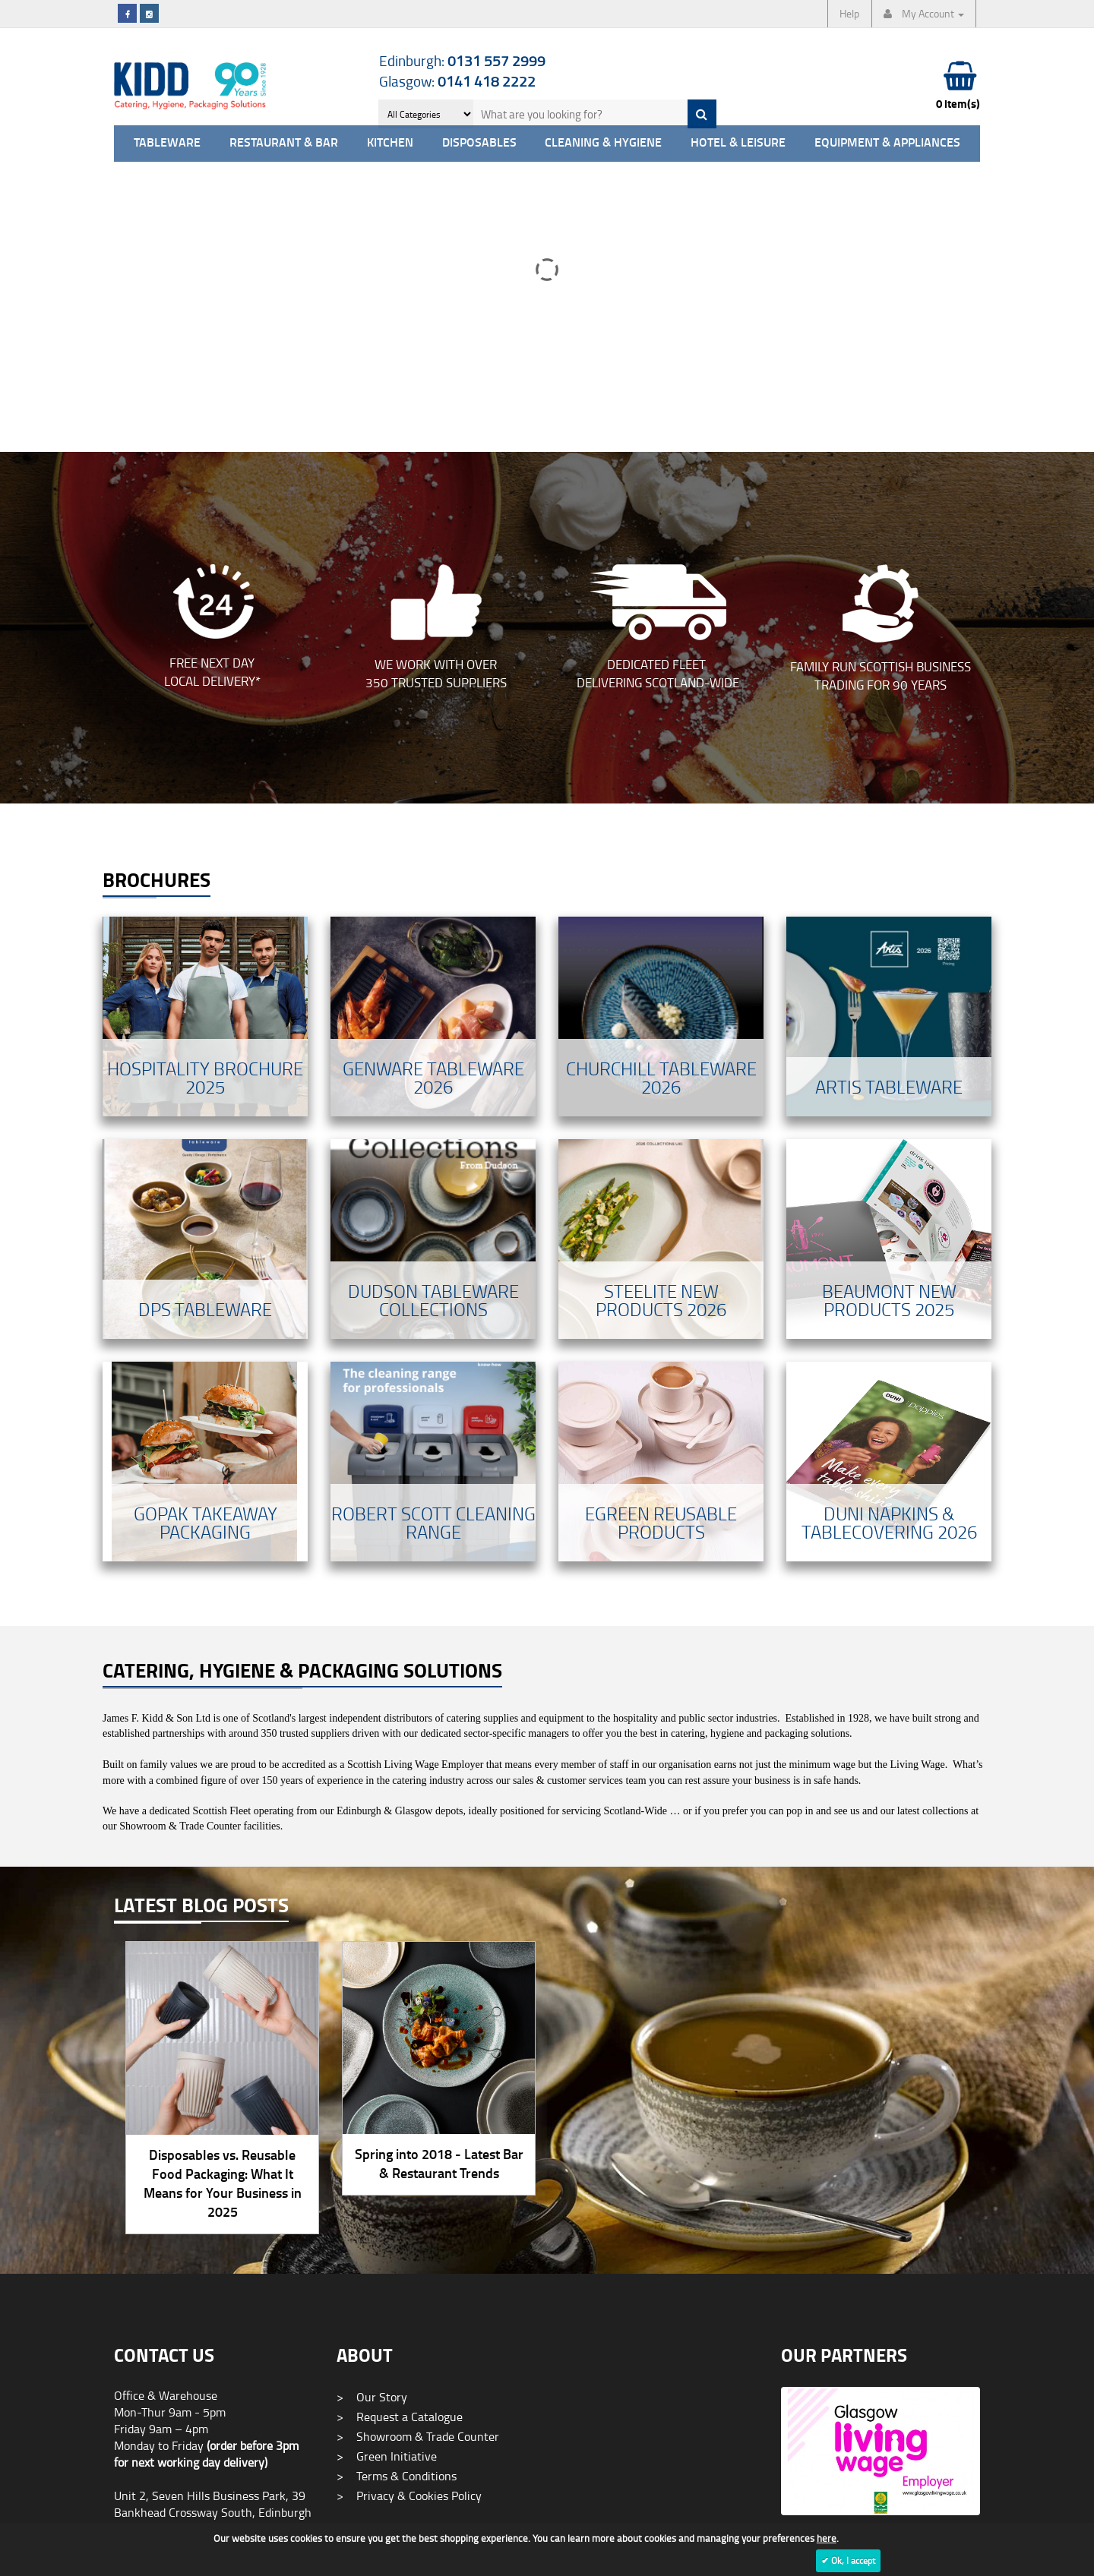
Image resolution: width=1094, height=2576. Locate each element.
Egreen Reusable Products (661, 1252)
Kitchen (390, 143)
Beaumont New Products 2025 (889, 1030)
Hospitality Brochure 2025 (205, 807)
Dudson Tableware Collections (433, 1030)
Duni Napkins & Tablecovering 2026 (889, 1252)
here (826, 2538)
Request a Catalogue (400, 2147)
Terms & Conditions (397, 2206)
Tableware (167, 143)
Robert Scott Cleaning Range (433, 1252)
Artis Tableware (889, 816)
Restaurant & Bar (283, 143)
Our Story (372, 2127)
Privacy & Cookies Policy (409, 2226)
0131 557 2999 (154, 2293)
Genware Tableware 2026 (433, 807)
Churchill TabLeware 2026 (661, 807)
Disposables (479, 143)
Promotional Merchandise (413, 2340)
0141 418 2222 (154, 2415)
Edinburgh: (462, 60)
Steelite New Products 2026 (661, 1030)
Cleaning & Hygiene (603, 143)
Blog (358, 2320)
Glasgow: (457, 81)
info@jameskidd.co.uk (170, 2485)
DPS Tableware (205, 1039)
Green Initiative (387, 2186)
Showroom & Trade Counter (418, 2166)
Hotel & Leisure (738, 143)
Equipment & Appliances (887, 143)
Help (849, 13)
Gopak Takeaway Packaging (205, 1252)
